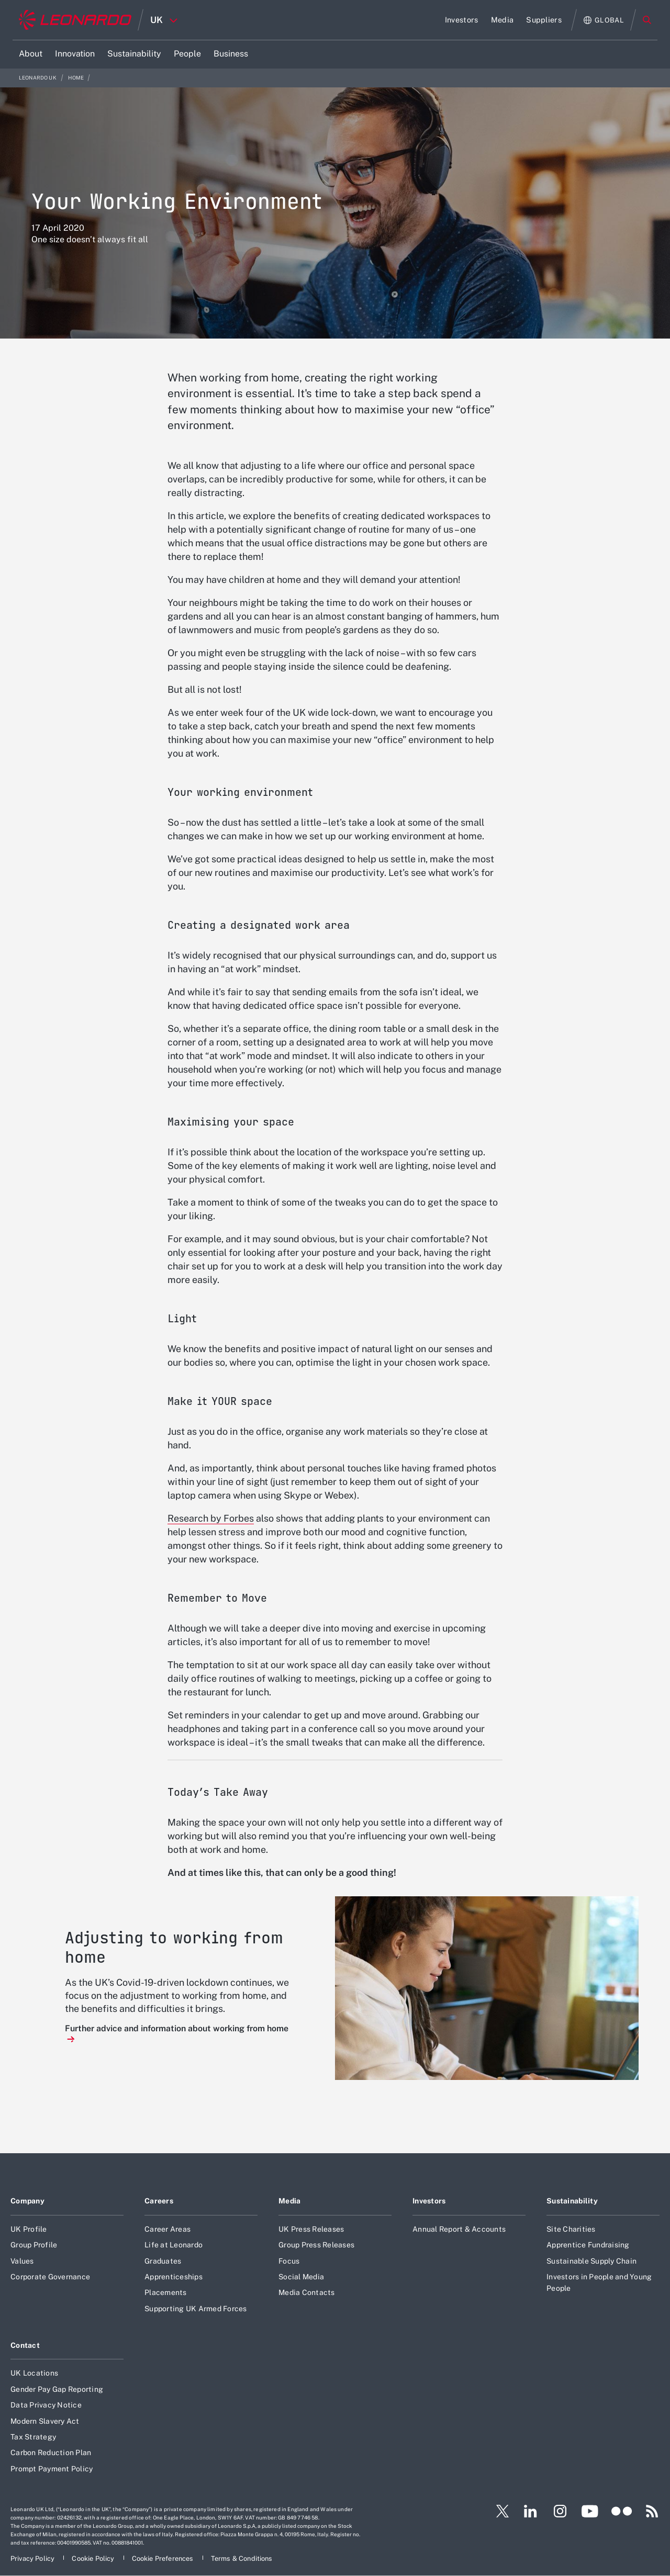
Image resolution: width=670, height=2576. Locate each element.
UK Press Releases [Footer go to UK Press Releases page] (311, 2229)
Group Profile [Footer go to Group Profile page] (33, 2245)
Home (76, 78)
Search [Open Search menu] (647, 20)
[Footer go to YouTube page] (589, 2511)
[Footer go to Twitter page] (498, 2511)
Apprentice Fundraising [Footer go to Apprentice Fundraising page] (588, 2245)
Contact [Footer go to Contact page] (25, 2345)
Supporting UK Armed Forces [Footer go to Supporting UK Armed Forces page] (195, 2308)
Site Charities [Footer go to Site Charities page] (571, 2229)
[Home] (75, 20)
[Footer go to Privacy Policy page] (33, 2558)
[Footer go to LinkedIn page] (530, 2511)
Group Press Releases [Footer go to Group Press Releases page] (316, 2245)
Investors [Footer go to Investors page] (429, 2201)
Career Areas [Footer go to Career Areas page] (167, 2229)
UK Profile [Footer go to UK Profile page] (28, 2229)
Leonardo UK (38, 78)
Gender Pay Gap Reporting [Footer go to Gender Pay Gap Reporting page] (56, 2389)
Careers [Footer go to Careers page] (158, 2201)
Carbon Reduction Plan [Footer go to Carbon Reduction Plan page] (50, 2452)
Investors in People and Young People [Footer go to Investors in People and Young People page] (599, 2282)
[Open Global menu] (604, 20)
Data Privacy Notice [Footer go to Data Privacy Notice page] (46, 2405)
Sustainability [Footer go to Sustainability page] (572, 2201)
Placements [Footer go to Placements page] (165, 2292)
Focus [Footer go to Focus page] (288, 2261)
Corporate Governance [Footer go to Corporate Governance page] (50, 2277)
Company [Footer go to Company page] (27, 2201)
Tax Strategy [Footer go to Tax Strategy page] (33, 2437)
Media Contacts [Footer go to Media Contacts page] (306, 2292)
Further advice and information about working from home (176, 2028)
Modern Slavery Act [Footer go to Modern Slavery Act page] (45, 2421)
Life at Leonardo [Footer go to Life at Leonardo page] (173, 2245)
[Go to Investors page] (461, 20)
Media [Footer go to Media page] (289, 2201)
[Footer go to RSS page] (652, 2511)
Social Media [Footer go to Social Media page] (301, 2277)
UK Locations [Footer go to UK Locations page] (34, 2373)
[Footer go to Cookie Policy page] (94, 2558)
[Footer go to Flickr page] (621, 2511)
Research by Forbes (211, 1518)
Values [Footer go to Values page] (22, 2261)
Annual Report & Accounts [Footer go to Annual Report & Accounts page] (459, 2229)
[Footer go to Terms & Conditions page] (242, 2558)
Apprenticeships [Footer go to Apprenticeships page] (173, 2277)
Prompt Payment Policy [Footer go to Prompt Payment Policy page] (51, 2469)
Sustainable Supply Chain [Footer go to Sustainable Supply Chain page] (591, 2261)
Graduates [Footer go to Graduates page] (162, 2261)
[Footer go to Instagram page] (560, 2511)
